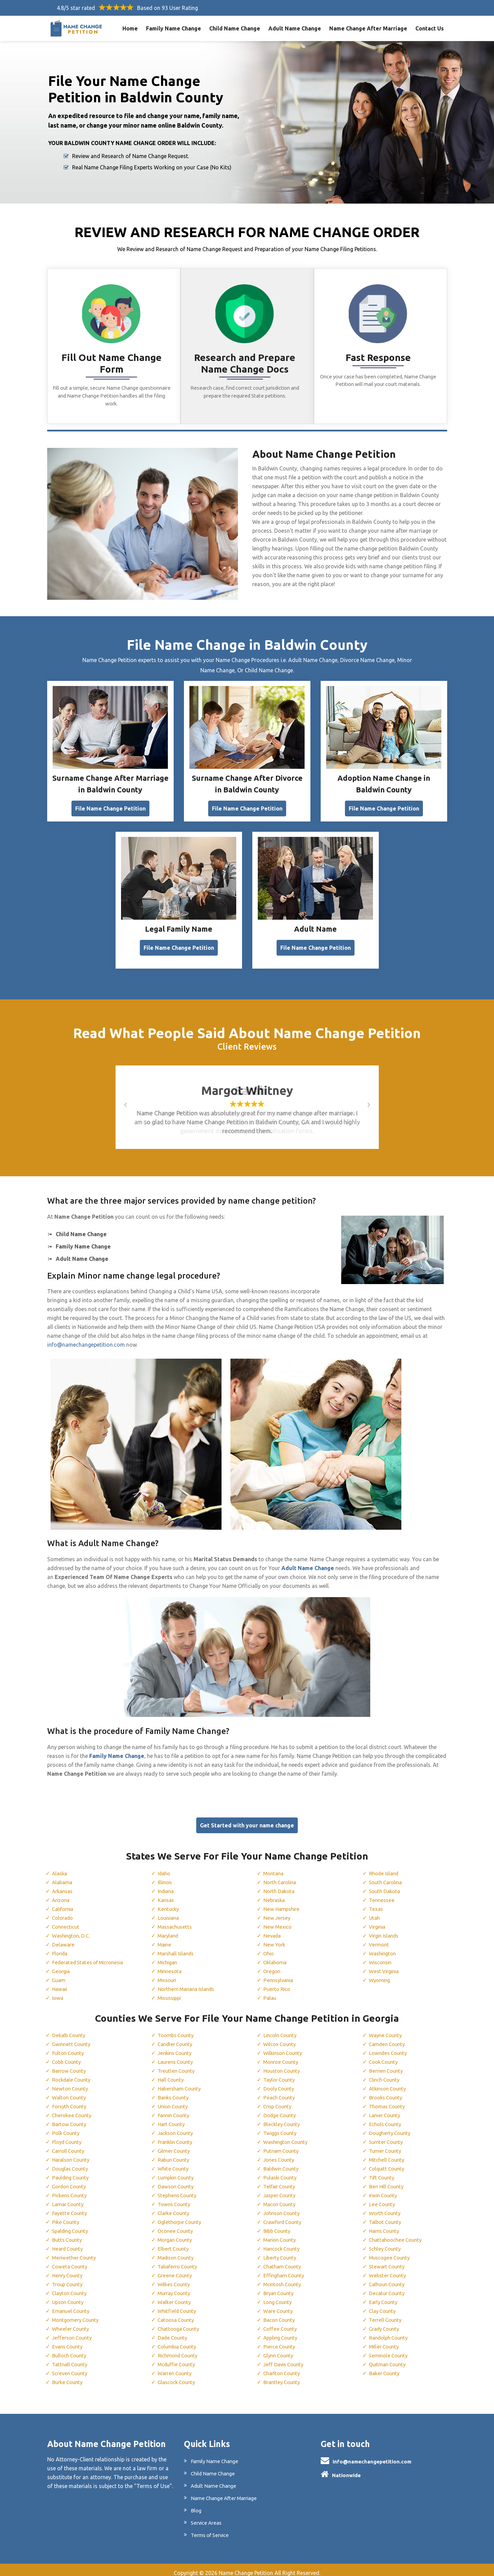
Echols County (386, 2119)
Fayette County (70, 2208)
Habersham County (181, 2083)
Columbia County (179, 2341)
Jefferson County (73, 2332)
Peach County (280, 2092)
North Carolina (281, 1877)
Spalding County (72, 2226)
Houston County (283, 2065)
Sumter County (387, 2137)
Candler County (177, 2039)
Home (130, 28)
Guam (59, 1974)
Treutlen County (177, 2065)
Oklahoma (276, 1957)
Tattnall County (71, 2359)
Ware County (279, 2306)
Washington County (287, 2137)
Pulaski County (281, 2172)
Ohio (269, 1948)
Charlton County (283, 2368)
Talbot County (386, 2217)
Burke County (68, 2377)
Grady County (386, 2323)
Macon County (281, 2199)
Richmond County (180, 2350)
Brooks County (387, 2092)
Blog (196, 2505)
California (64, 1903)
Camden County (389, 2039)
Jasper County (281, 2190)
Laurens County (177, 2057)
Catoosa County (178, 2315)
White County (174, 2163)
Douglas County (72, 2163)
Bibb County (278, 2226)
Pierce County (280, 2341)
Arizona (61, 1894)
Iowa (58, 1992)
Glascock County (178, 2377)
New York (274, 1939)
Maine (165, 1939)
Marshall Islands (178, 1948)
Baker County (385, 2368)
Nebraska (274, 1894)
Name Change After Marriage (368, 28)
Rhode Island (385, 1868)
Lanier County (386, 2110)
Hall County (172, 2074)
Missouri (168, 1974)
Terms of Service (211, 2530)
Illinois (166, 1877)
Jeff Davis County (285, 2359)
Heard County (69, 2243)
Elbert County (174, 2243)
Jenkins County (176, 2048)
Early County (384, 2297)
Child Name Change (234, 28)
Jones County (280, 2154)
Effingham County (285, 2270)
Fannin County (175, 2110)
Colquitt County (388, 2163)
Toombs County (178, 2030)
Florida (60, 1948)
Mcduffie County (178, 2359)
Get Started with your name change (247, 1820)
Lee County (382, 2199)
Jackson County (177, 2128)
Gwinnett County (72, 2039)
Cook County (385, 2057)
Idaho (165, 1868)
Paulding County (72, 2172)
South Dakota (386, 1885)
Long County (279, 2297)
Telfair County (280, 2181)
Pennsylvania (279, 1974)
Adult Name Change (294, 28)
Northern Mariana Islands (189, 1983)
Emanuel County (72, 2306)
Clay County (384, 2306)
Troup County (69, 2279)
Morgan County (177, 2234)
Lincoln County (281, 2030)
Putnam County (282, 2146)
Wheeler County (71, 2323)
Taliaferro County (179, 2261)
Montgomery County (77, 2315)
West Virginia (385, 1966)
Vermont (379, 1939)
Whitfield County (178, 2306)
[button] (132, 1099)
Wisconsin (382, 1957)
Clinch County (386, 2074)
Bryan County (280, 2288)
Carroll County (70, 2146)
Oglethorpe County (181, 2217)
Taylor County (280, 2074)
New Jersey (277, 1912)
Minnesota (171, 1966)
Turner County (386, 2146)
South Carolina (387, 1877)
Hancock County (283, 2243)
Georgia (61, 1966)
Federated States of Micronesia (91, 1957)
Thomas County (389, 2101)
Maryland (169, 1930)
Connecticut (67, 1921)
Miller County (385, 2341)
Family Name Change (173, 28)
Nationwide (346, 2470)
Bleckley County (282, 2119)
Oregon (272, 1966)
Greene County (176, 2270)
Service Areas (207, 2517)
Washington (384, 1948)
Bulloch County (71, 2350)
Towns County (175, 2199)
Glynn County (279, 2350)
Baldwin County (282, 2163)
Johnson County (283, 2208)
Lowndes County (389, 2048)
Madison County (178, 2252)
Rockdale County (73, 2074)
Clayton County (71, 2288)
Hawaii (60, 1983)
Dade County (174, 2332)
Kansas (167, 1894)
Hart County (173, 2119)
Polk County (67, 2128)
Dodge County (281, 2110)
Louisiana (170, 1912)
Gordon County (71, 2181)
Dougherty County (391, 2128)
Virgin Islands (386, 1930)
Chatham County (284, 2261)
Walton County (70, 2092)
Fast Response (378, 357)
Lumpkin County (178, 2172)
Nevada (272, 1930)
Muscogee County (391, 2252)
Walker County (176, 2297)
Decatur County (388, 2288)
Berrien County (387, 2065)
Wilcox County (281, 2039)
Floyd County (68, 2137)
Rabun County (175, 2154)
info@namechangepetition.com (86, 1339)
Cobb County (68, 2057)
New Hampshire (282, 1903)
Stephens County (178, 2190)
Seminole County (390, 2350)
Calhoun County (389, 2279)
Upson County (69, 2297)
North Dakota (280, 1885)
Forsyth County (71, 2101)
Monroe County (282, 2057)
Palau (270, 1992)
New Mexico (278, 1921)
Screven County (71, 2368)
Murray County (176, 2288)
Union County (174, 2101)
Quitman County (389, 2359)
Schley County (386, 2243)
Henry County (68, 2270)
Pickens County (71, 2190)
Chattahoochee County (397, 2234)
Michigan (169, 1957)
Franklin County (177, 2137)
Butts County (68, 2234)
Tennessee (382, 1894)
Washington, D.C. (73, 1930)
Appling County (282, 2332)
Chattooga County (180, 2323)
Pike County (66, 2217)
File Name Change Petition (110, 803)
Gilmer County (175, 2146)
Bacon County (280, 2315)
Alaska (60, 1868)
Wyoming (380, 1974)
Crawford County (284, 2217)
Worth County (386, 2208)
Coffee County (281, 2323)
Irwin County (384, 2190)
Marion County (281, 2234)
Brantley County (283, 2377)
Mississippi (171, 1992)
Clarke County (175, 2208)
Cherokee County (73, 2110)
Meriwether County (75, 2252)
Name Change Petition (246, 2568)
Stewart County (388, 2261)
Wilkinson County (285, 2048)
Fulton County (69, 2048)
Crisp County (279, 2101)
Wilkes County (175, 2279)
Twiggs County (281, 2128)
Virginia (378, 1921)
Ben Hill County (387, 2181)
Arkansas (63, 1885)
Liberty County (281, 2252)
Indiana (167, 1885)
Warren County (176, 2368)
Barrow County (70, 2065)
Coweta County (71, 2261)
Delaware (63, 1939)
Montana (274, 1868)
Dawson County (177, 2181)
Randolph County (390, 2332)
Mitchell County (388, 2154)
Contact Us (429, 28)
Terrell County (386, 2315)
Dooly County (280, 2083)
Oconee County (177, 2226)
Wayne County (387, 2030)
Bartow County (70, 2119)
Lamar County (69, 2199)
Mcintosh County (284, 2279)
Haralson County (73, 2154)
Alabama (63, 1877)
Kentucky (169, 1903)
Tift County (383, 2172)
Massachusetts (176, 1921)
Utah (375, 1912)
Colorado (64, 1912)
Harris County (386, 2226)
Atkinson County (389, 2083)
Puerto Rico (277, 1983)
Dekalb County (70, 2030)
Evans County (69, 2341)
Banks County (175, 2092)
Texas (376, 1903)
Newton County (71, 2083)
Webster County (389, 2270)
